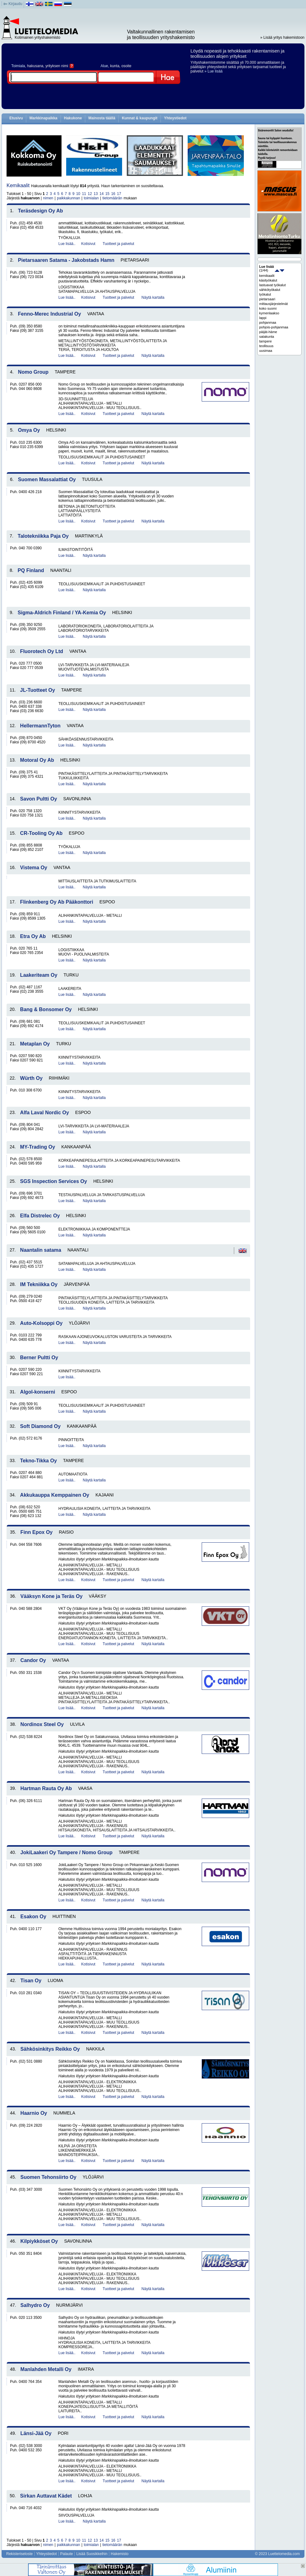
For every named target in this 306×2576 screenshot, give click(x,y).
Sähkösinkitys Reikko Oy (50, 2049)
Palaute (66, 2554)
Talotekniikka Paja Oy (43, 536)
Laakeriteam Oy (38, 975)
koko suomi (268, 308)
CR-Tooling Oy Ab (41, 833)
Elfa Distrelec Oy (40, 1215)
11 (84, 194)
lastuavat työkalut (272, 285)
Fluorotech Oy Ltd (41, 651)
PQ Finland (31, 570)
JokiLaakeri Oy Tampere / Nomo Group (66, 1852)
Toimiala (18, 66)
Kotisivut (88, 244)
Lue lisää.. (67, 244)
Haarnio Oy (33, 2113)
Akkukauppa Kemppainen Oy (54, 1495)
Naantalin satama (40, 1250)
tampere (265, 341)
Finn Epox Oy (36, 1532)
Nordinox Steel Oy (42, 1724)
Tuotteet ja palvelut (118, 244)
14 (101, 194)
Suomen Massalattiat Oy (47, 479)
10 (78, 194)
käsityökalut (268, 280)
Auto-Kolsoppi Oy (41, 1323)
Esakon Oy (33, 1916)
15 (107, 194)
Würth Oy (31, 1078)
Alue (104, 66)
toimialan (91, 198)
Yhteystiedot (175, 118)
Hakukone (73, 118)
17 (119, 194)
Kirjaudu (15, 4)
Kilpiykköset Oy (39, 2241)
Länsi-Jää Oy (36, 2433)
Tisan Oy (30, 1980)
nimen (48, 198)
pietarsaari (267, 299)
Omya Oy (29, 430)
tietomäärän (112, 198)
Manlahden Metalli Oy (46, 2369)
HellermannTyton (40, 725)
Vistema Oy (33, 867)
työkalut (265, 294)
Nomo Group (33, 372)
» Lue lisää (214, 71)
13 (96, 194)
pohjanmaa (267, 322)
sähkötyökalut (269, 290)
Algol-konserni (37, 1392)
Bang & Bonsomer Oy (46, 1009)
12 (90, 194)
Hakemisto (120, 2554)
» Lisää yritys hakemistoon (282, 37)
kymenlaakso (269, 313)
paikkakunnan (68, 198)
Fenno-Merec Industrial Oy (49, 314)
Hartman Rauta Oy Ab (46, 1788)
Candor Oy (33, 1660)
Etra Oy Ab (33, 936)
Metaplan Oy (35, 1043)
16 (113, 194)
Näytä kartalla (152, 297)
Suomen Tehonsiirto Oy (48, 2177)
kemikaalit (266, 275)
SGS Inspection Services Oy (53, 1181)
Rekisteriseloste (19, 2554)
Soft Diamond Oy (40, 1426)
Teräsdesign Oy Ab (40, 210)
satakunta (266, 336)
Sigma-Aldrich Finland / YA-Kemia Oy (62, 612)
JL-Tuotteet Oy (37, 690)
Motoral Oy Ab (37, 760)
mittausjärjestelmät (273, 304)
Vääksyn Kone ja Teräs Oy (51, 1596)
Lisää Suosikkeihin (91, 2554)
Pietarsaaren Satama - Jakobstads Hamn (66, 260)
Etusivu (16, 118)
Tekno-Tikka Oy (38, 1460)
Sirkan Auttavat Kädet (46, 2496)
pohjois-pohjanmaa (273, 327)
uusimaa (265, 350)
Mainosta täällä (101, 118)
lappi (262, 318)
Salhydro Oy (35, 2305)
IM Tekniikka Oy (38, 1284)
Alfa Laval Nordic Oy (44, 1112)
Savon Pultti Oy (38, 798)
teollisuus (266, 346)
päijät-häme (268, 332)
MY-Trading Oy (37, 1147)
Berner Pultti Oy (39, 1357)
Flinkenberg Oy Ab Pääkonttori (56, 902)
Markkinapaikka (43, 118)
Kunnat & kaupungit (139, 118)
